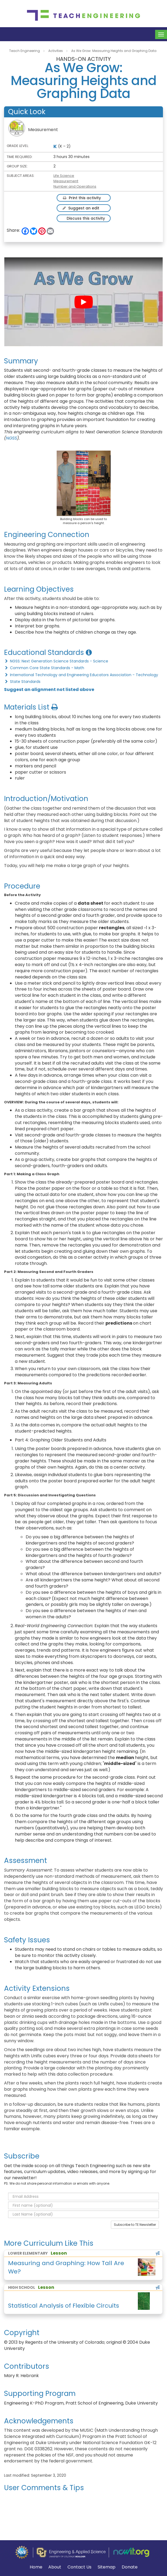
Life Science (63, 175)
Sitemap (106, 2567)
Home (36, 2567)
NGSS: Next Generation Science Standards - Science (56, 661)
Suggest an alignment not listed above (49, 689)
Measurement (65, 181)
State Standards (22, 681)
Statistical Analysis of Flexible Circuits (63, 2305)
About (54, 2567)
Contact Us (79, 2567)
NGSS (11, 438)
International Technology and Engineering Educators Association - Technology (81, 675)
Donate (130, 2567)
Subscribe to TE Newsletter (135, 2224)
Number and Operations (74, 186)
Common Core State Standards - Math (44, 668)
